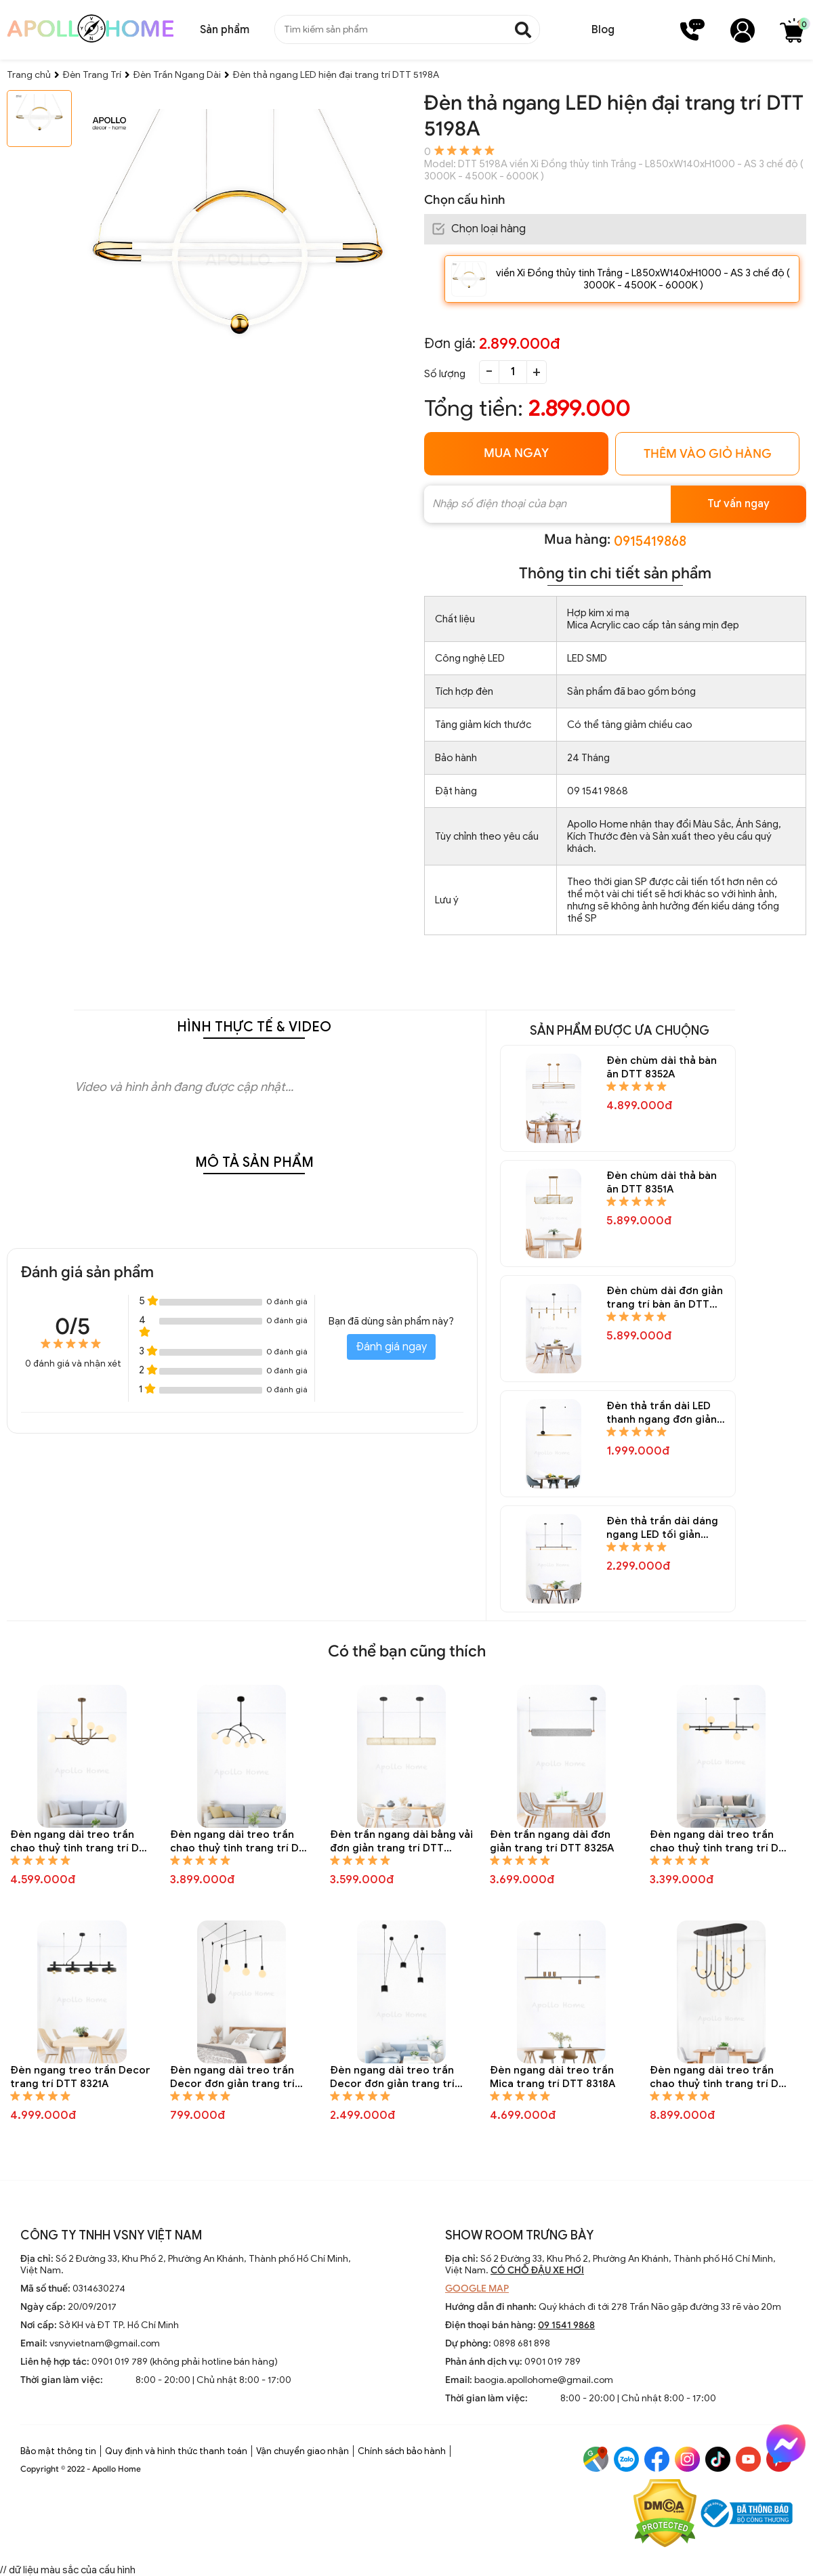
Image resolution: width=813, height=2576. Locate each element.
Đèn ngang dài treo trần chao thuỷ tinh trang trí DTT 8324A (721, 1841)
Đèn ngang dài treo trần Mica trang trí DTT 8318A (552, 2077)
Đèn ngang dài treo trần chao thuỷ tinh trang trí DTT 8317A (721, 2077)
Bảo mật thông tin (58, 2451)
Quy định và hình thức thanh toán (176, 2451)
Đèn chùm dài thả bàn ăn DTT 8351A (661, 1182)
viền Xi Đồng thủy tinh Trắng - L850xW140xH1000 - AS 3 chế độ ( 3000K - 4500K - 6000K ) (643, 279)
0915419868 (650, 541)
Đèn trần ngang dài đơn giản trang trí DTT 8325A (552, 1841)
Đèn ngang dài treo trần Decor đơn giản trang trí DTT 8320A (232, 2077)
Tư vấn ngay (738, 504)
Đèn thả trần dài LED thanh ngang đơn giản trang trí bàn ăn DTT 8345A (661, 1413)
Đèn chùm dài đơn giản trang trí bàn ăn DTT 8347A (664, 1298)
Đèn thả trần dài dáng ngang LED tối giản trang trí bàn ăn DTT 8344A (662, 1528)
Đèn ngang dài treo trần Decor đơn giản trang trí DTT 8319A (392, 2077)
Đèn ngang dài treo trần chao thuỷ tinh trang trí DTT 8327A (241, 1841)
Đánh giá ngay (391, 1347)
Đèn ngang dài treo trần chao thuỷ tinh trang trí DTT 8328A (81, 1841)
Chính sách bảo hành (402, 2451)
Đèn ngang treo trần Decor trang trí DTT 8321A (80, 2077)
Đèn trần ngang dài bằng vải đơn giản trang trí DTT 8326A (401, 1841)
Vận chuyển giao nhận (302, 2451)
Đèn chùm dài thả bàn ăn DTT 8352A (661, 1067)
